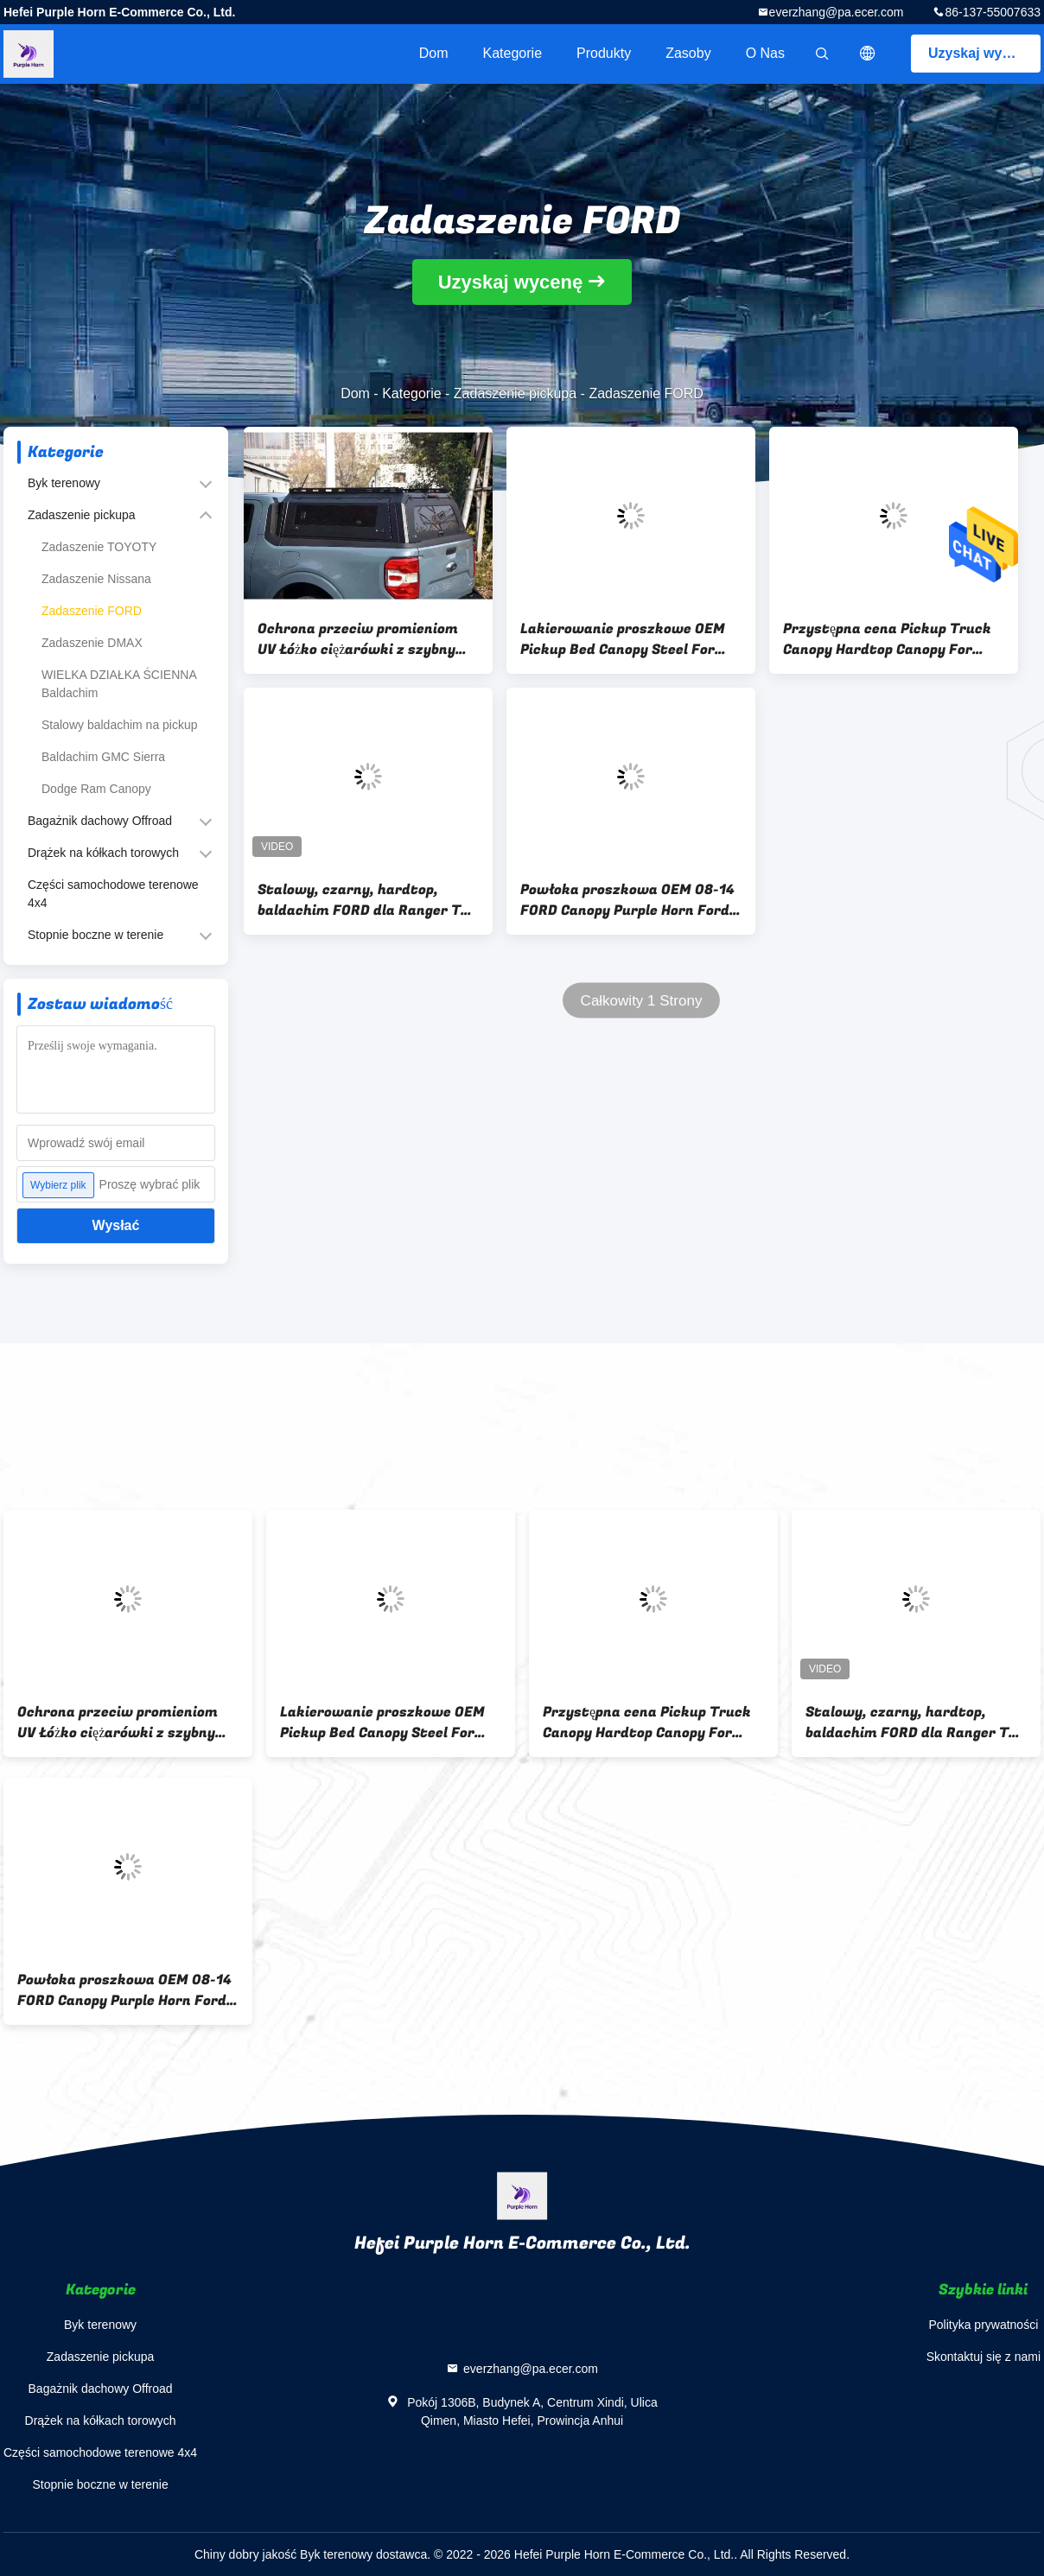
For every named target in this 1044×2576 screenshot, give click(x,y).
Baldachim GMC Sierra (103, 757)
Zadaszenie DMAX (92, 643)
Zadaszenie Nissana (96, 579)
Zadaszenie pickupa (515, 393)
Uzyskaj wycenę (981, 53)
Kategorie (513, 53)
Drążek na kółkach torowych (103, 853)
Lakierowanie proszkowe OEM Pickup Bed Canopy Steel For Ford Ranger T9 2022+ (622, 639)
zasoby (687, 53)
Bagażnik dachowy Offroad (100, 821)
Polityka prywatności (983, 2325)
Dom (434, 53)
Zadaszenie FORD (91, 611)
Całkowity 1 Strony (642, 1001)
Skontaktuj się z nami (983, 2356)
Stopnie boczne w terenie (95, 935)
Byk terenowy (64, 483)
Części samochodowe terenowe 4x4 (113, 894)
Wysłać (116, 1225)
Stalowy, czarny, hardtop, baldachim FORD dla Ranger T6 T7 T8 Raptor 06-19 (363, 900)
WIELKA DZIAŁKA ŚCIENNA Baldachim (118, 684)
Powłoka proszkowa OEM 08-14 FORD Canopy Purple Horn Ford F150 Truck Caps (627, 900)
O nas (765, 53)
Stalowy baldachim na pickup (119, 725)
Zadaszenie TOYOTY (98, 547)
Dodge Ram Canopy (96, 789)
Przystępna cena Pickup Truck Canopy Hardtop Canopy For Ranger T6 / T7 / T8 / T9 (887, 639)
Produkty (603, 53)
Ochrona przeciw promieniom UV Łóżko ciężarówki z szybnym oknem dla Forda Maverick (363, 639)
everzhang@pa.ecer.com (836, 12)
